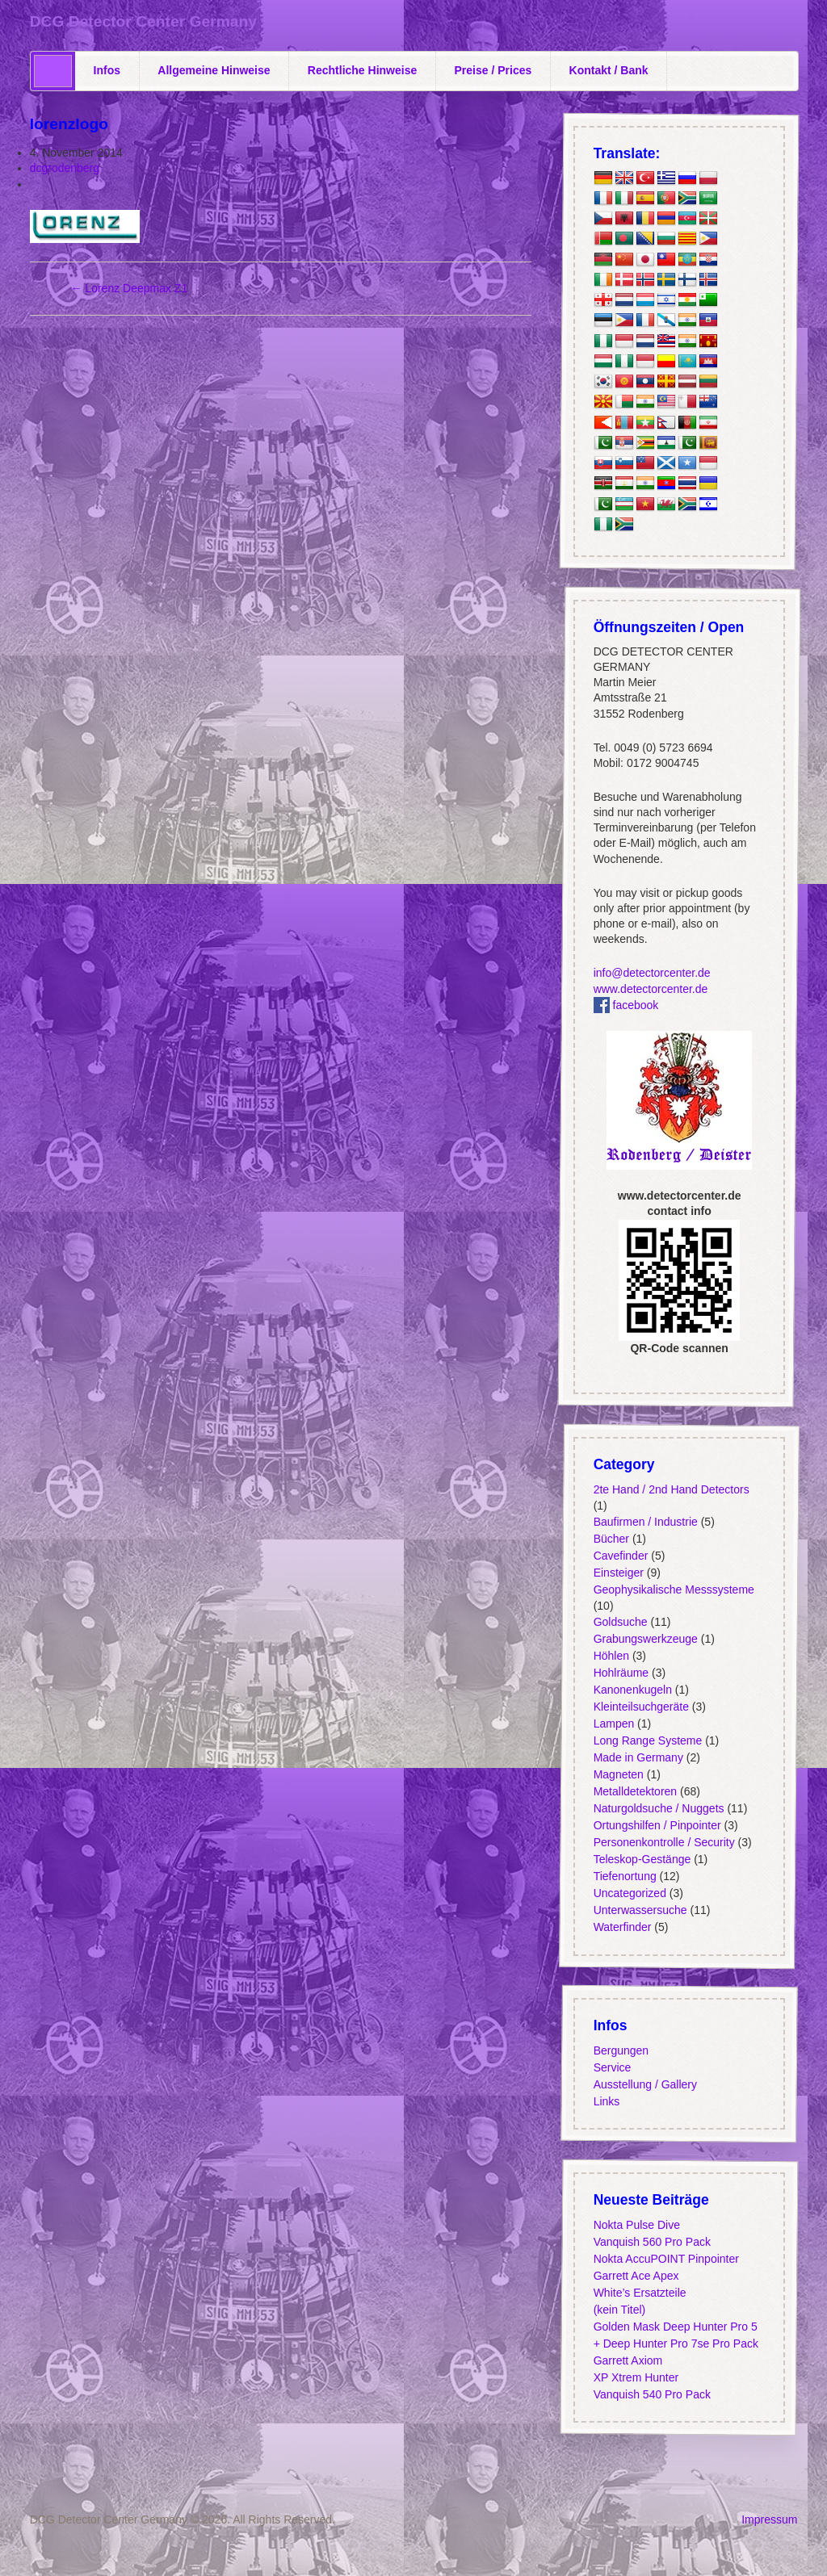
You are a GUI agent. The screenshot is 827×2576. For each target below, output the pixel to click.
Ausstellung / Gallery (645, 2084)
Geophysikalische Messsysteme (674, 1589)
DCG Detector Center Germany (143, 21)
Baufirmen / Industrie (646, 1521)
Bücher (611, 1538)
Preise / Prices (493, 70)
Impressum (769, 2519)
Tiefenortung (625, 1876)
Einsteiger (619, 1572)
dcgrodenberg (64, 167)
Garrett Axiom (628, 2360)
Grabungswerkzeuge (646, 1638)
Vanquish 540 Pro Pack (652, 2394)
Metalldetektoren (636, 1791)
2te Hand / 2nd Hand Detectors (671, 1488)
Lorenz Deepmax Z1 (128, 288)
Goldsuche (621, 1621)
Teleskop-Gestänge (642, 1859)
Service (613, 2067)
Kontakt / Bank (609, 70)
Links (607, 2101)
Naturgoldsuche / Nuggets (659, 1808)
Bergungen (621, 2050)
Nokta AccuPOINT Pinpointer (666, 2258)
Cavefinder (621, 1555)
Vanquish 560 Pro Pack (652, 2241)
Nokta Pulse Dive (637, 2224)
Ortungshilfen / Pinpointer (657, 1825)
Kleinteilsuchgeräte (641, 1706)
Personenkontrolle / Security (664, 1842)
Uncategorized (630, 1893)
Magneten (619, 1774)
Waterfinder (623, 1926)
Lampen (614, 1723)
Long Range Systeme (648, 1740)
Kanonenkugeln (633, 1689)
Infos (107, 70)
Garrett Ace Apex (636, 2275)
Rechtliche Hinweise (362, 70)
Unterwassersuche (640, 1910)
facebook (626, 1004)
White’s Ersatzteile (640, 2292)
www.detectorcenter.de (651, 988)
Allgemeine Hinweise (213, 70)
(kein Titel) (620, 2309)
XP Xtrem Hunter (636, 2377)
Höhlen (611, 1655)
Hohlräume (621, 1672)
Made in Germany (638, 1757)
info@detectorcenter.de (652, 972)
